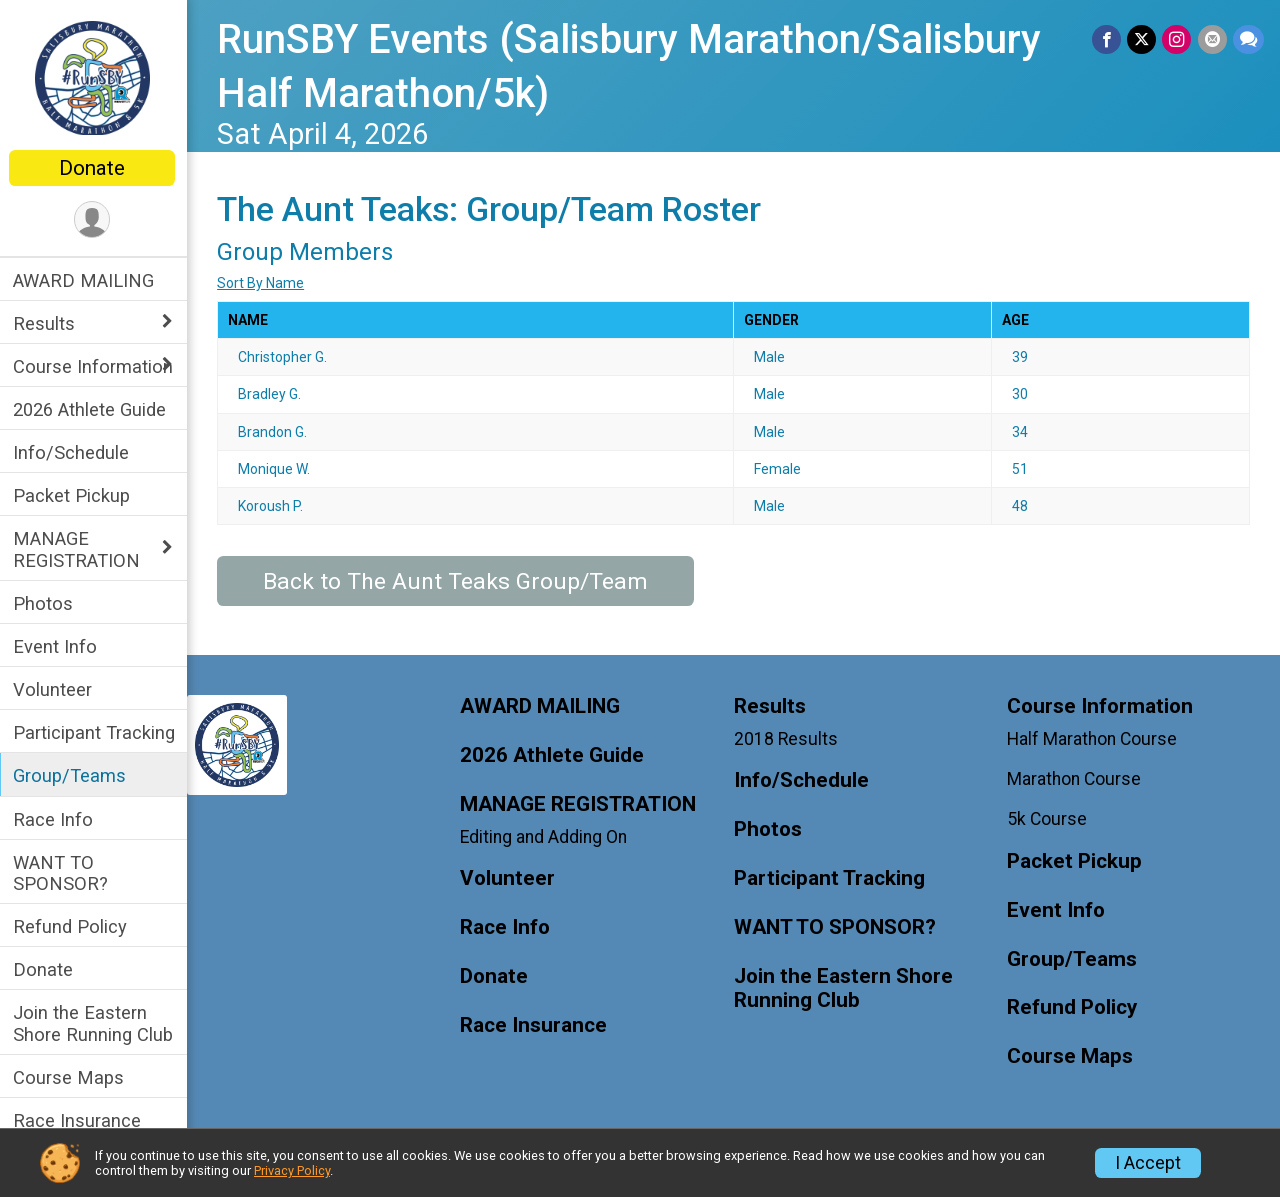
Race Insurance (80, 1120)
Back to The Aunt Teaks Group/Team (458, 581)
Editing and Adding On (546, 837)
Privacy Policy (292, 1170)
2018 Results (787, 739)
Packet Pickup (74, 495)
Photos (46, 603)
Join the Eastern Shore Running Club (96, 1023)
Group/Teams (72, 775)
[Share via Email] (1212, 39)
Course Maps (71, 1077)
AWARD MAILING (86, 280)
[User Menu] (95, 219)
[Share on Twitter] (1142, 39)
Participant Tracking (97, 732)
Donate (95, 168)
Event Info (58, 646)
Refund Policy (73, 926)
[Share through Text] (1248, 39)
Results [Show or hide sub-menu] (47, 323)
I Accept (1148, 1163)
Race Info (56, 819)
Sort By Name (263, 283)
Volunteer (55, 689)
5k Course (1048, 819)
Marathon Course (1075, 779)
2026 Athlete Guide (92, 409)
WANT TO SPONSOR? (63, 873)
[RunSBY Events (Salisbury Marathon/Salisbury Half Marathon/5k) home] (95, 77)
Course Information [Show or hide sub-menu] (96, 366)
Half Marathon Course (1093, 739)
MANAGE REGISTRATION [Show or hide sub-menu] (79, 549)
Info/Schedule (74, 452)
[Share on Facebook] (1107, 39)
